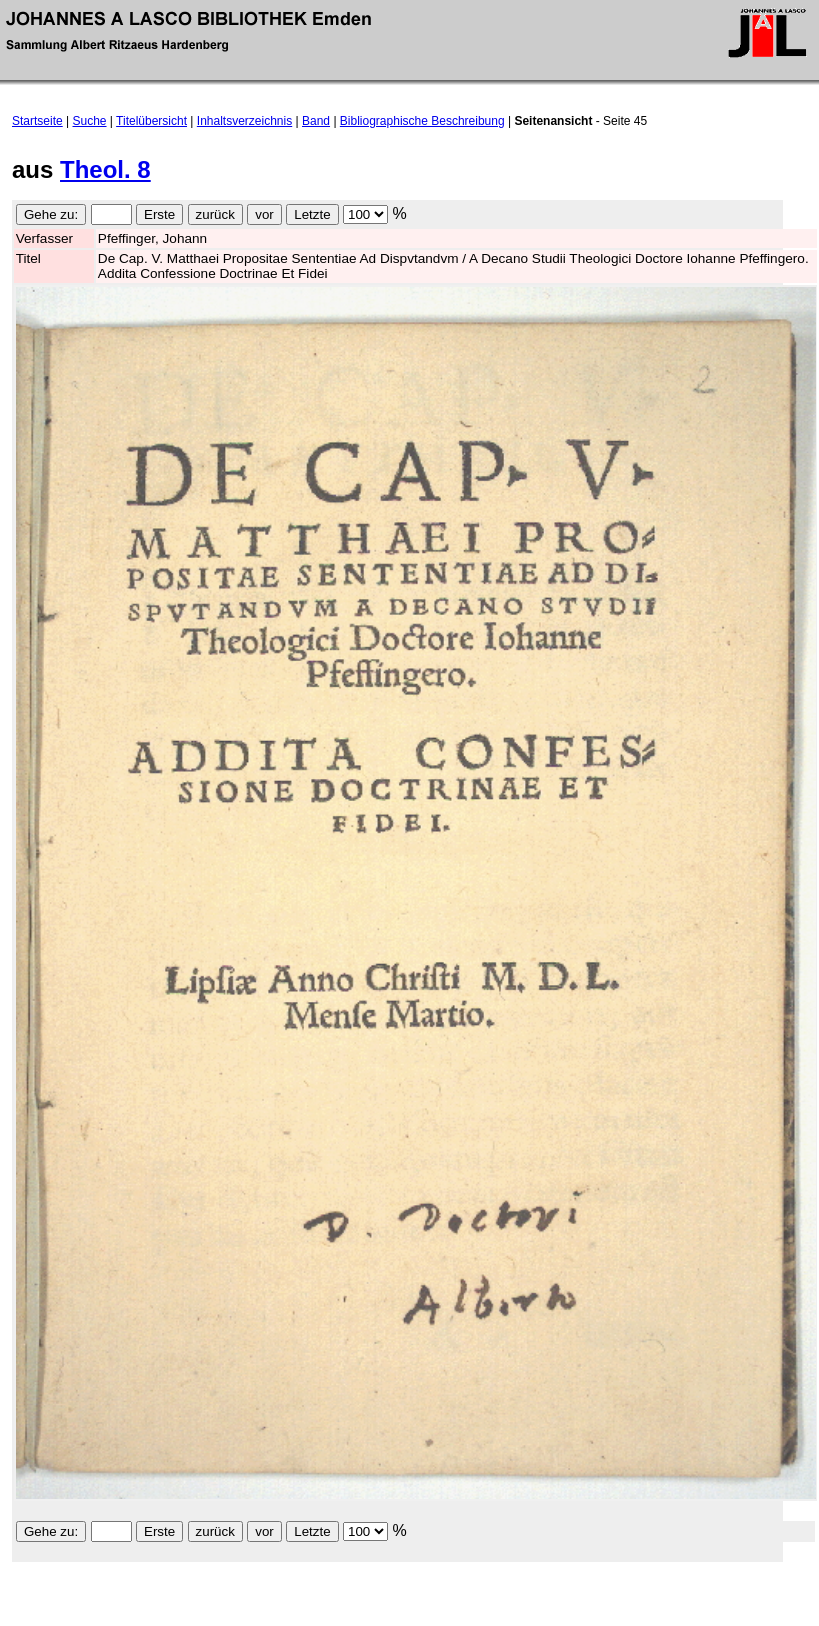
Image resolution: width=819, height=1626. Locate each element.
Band (316, 121)
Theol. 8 (105, 169)
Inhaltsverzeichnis (244, 121)
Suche (90, 121)
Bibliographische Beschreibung (422, 121)
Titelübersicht (151, 121)
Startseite (37, 121)
